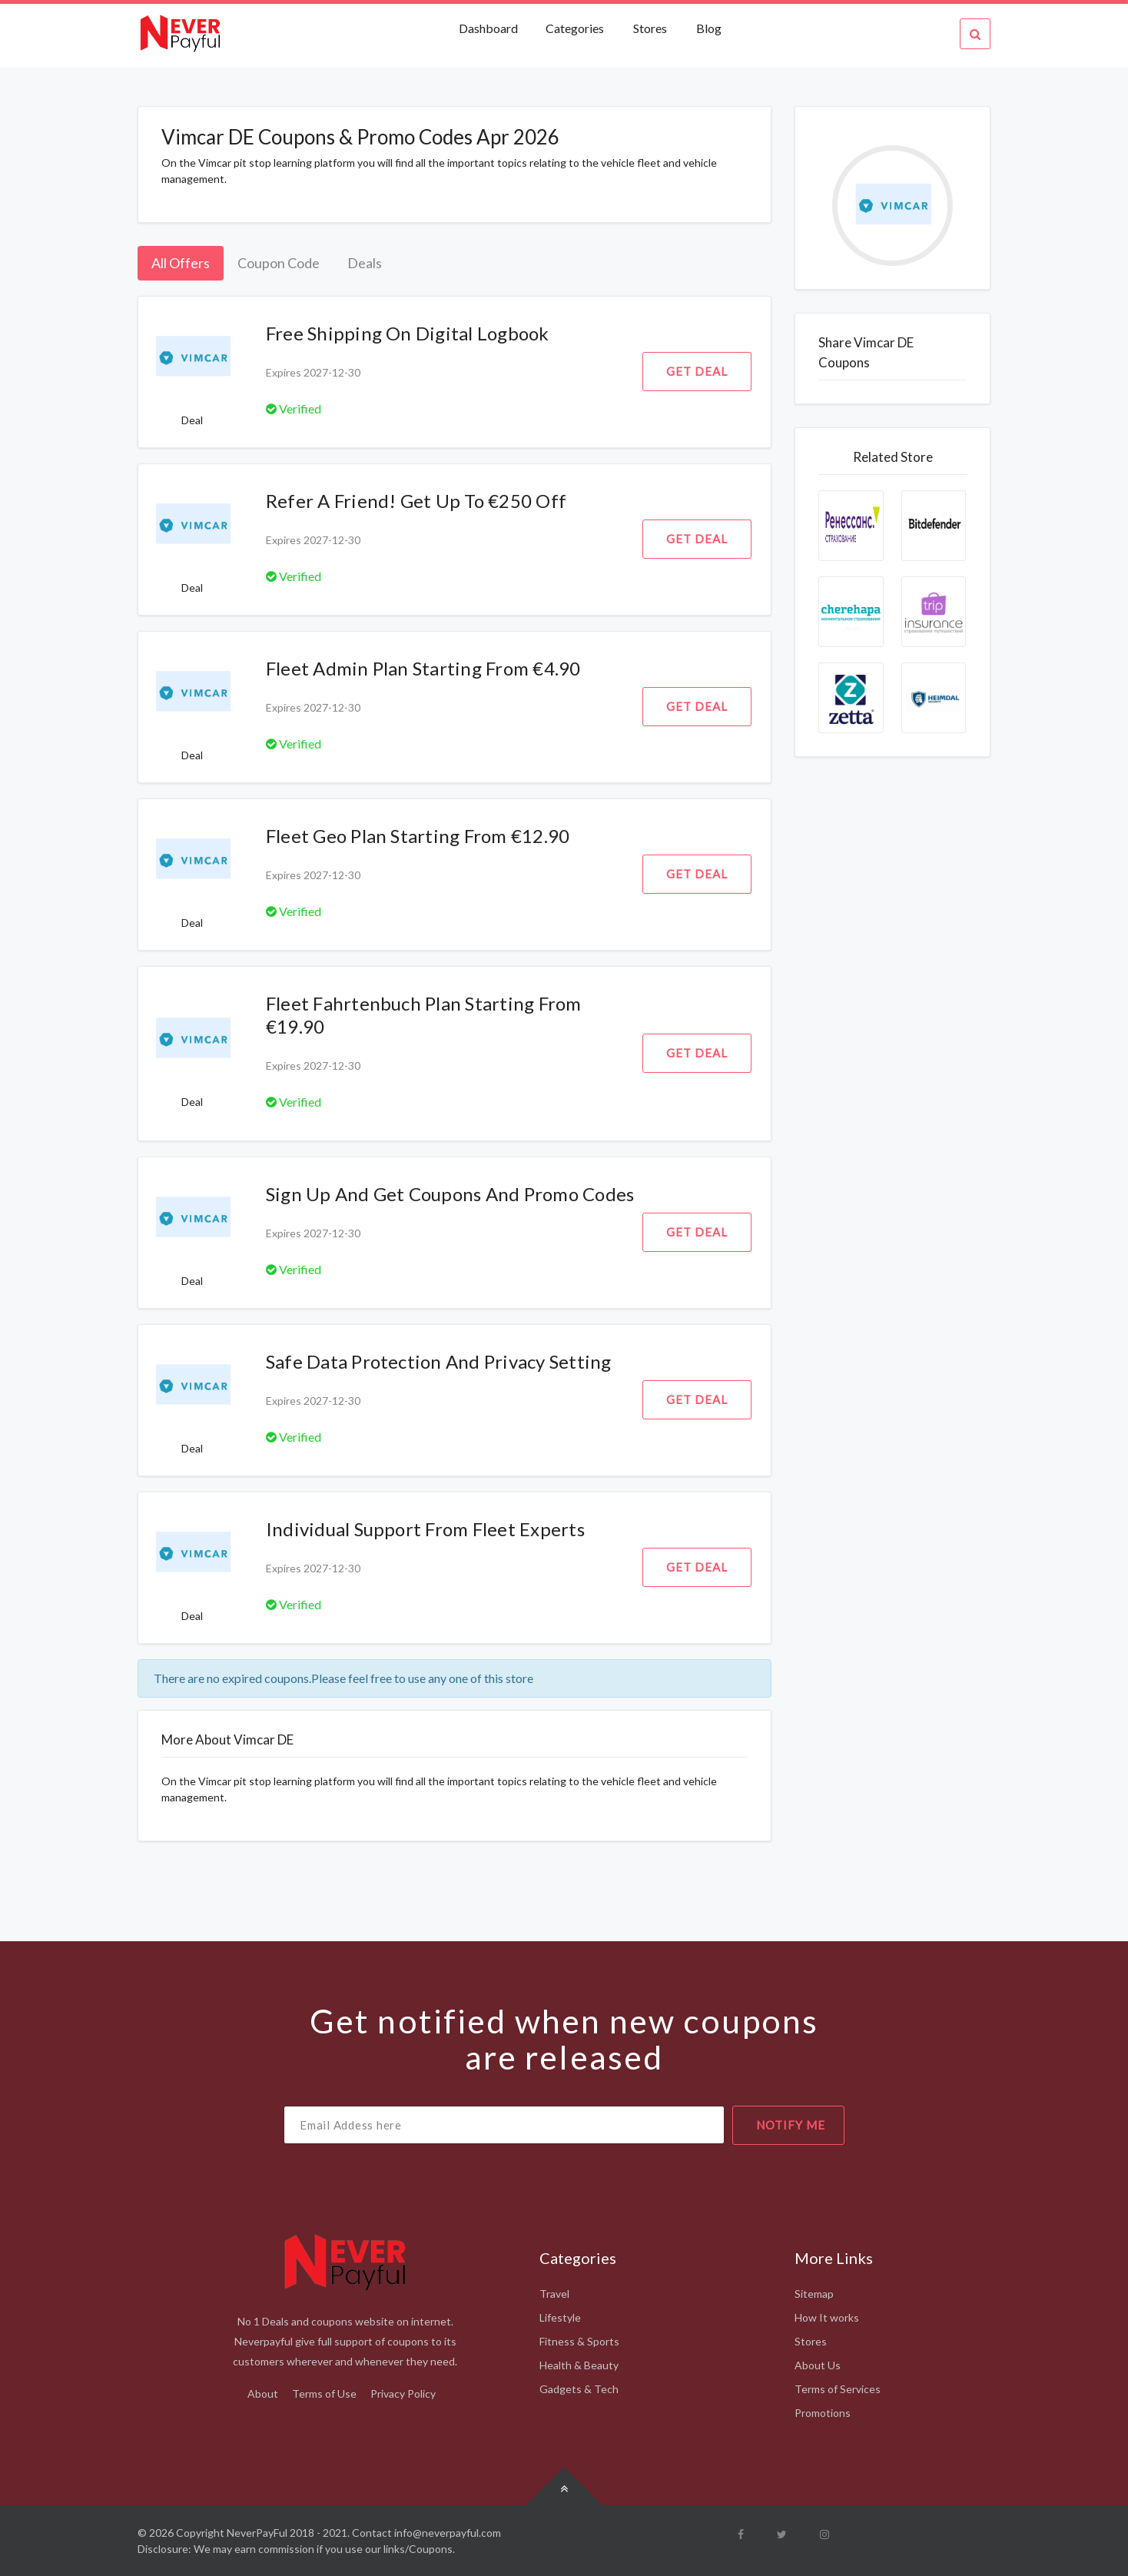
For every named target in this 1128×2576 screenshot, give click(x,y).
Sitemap (814, 2293)
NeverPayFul (257, 2532)
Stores (650, 28)
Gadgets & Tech (579, 2388)
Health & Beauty (579, 2365)
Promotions (823, 2412)
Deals (364, 262)
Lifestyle (560, 2317)
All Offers (180, 262)
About (262, 2393)
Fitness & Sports (579, 2341)
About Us (818, 2365)
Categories (575, 28)
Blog (709, 28)
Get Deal (697, 371)
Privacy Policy (403, 2393)
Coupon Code (278, 262)
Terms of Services (838, 2388)
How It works (827, 2317)
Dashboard (489, 28)
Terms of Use (324, 2393)
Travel (554, 2293)
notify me (790, 2125)
